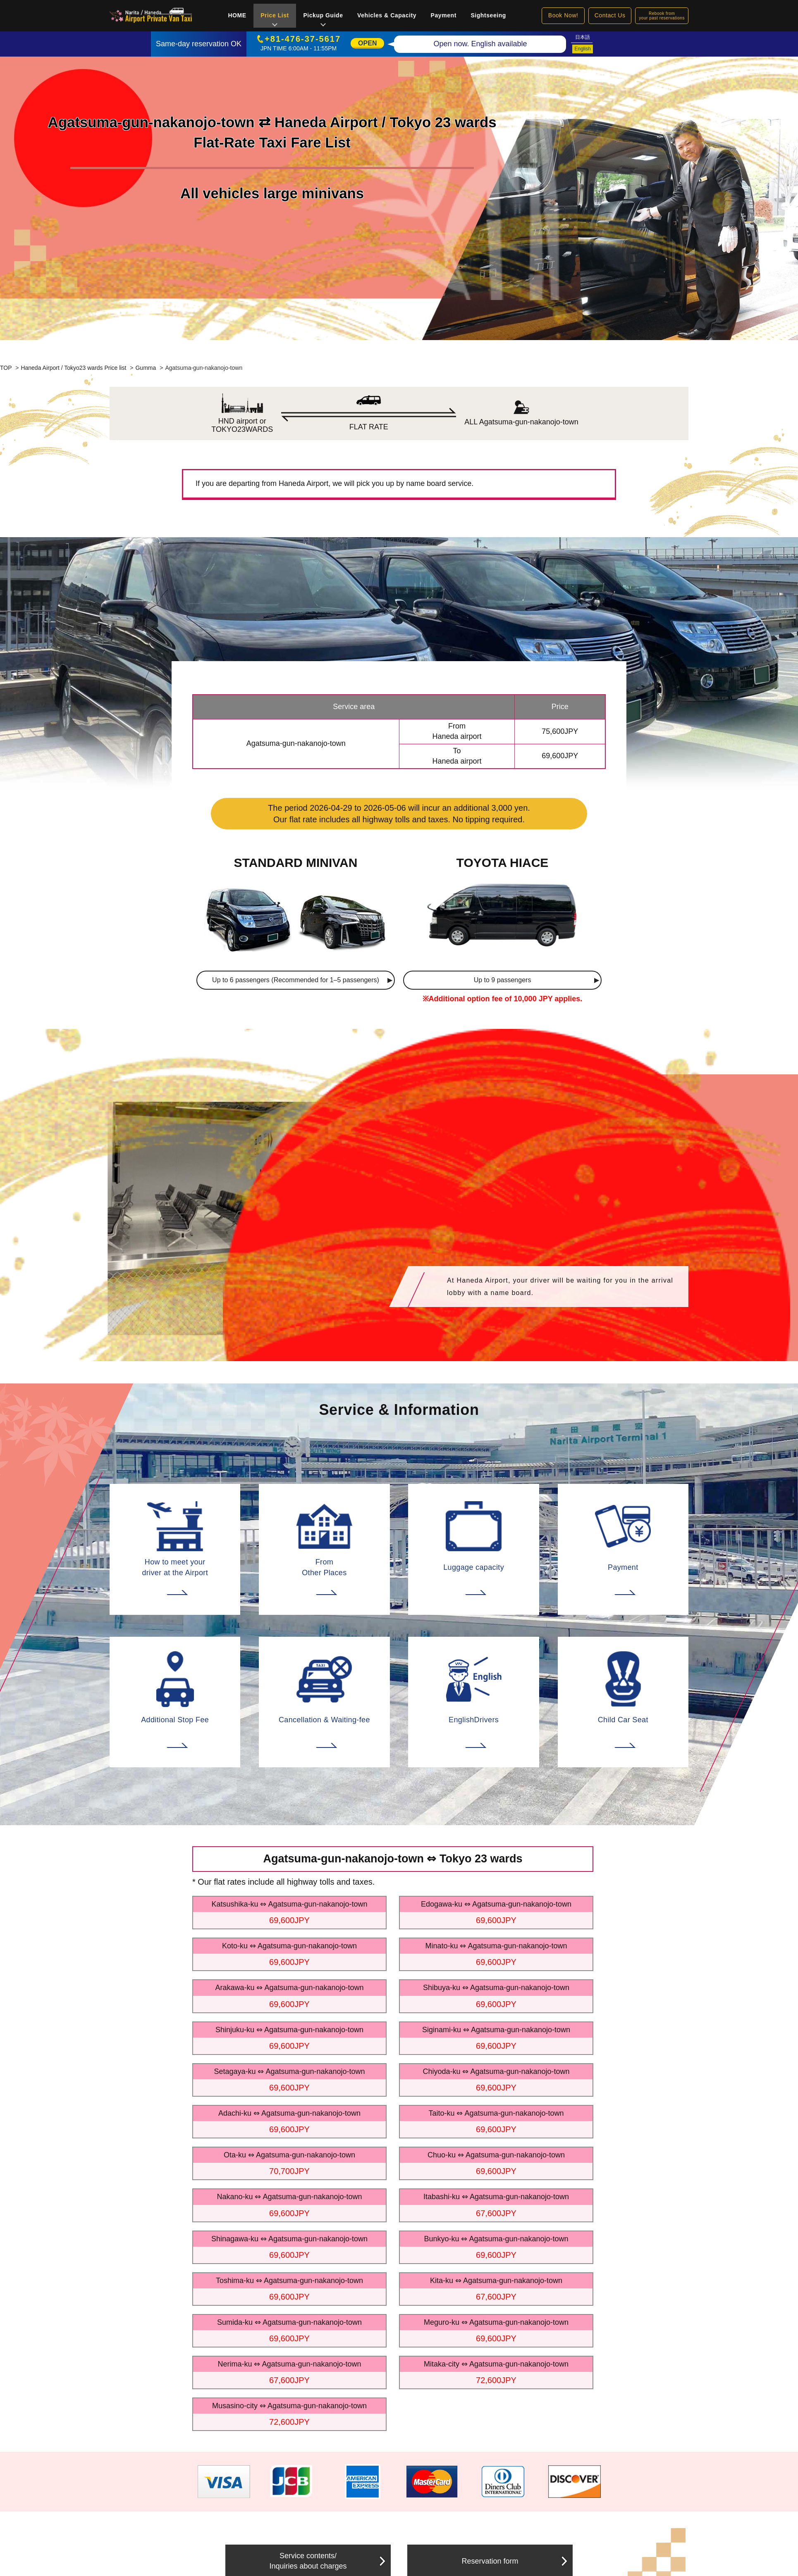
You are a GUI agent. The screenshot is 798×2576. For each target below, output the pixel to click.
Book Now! (563, 15)
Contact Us (610, 15)
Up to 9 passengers (502, 979)
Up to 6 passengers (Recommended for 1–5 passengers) (295, 979)
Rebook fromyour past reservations (662, 15)
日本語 (582, 37)
